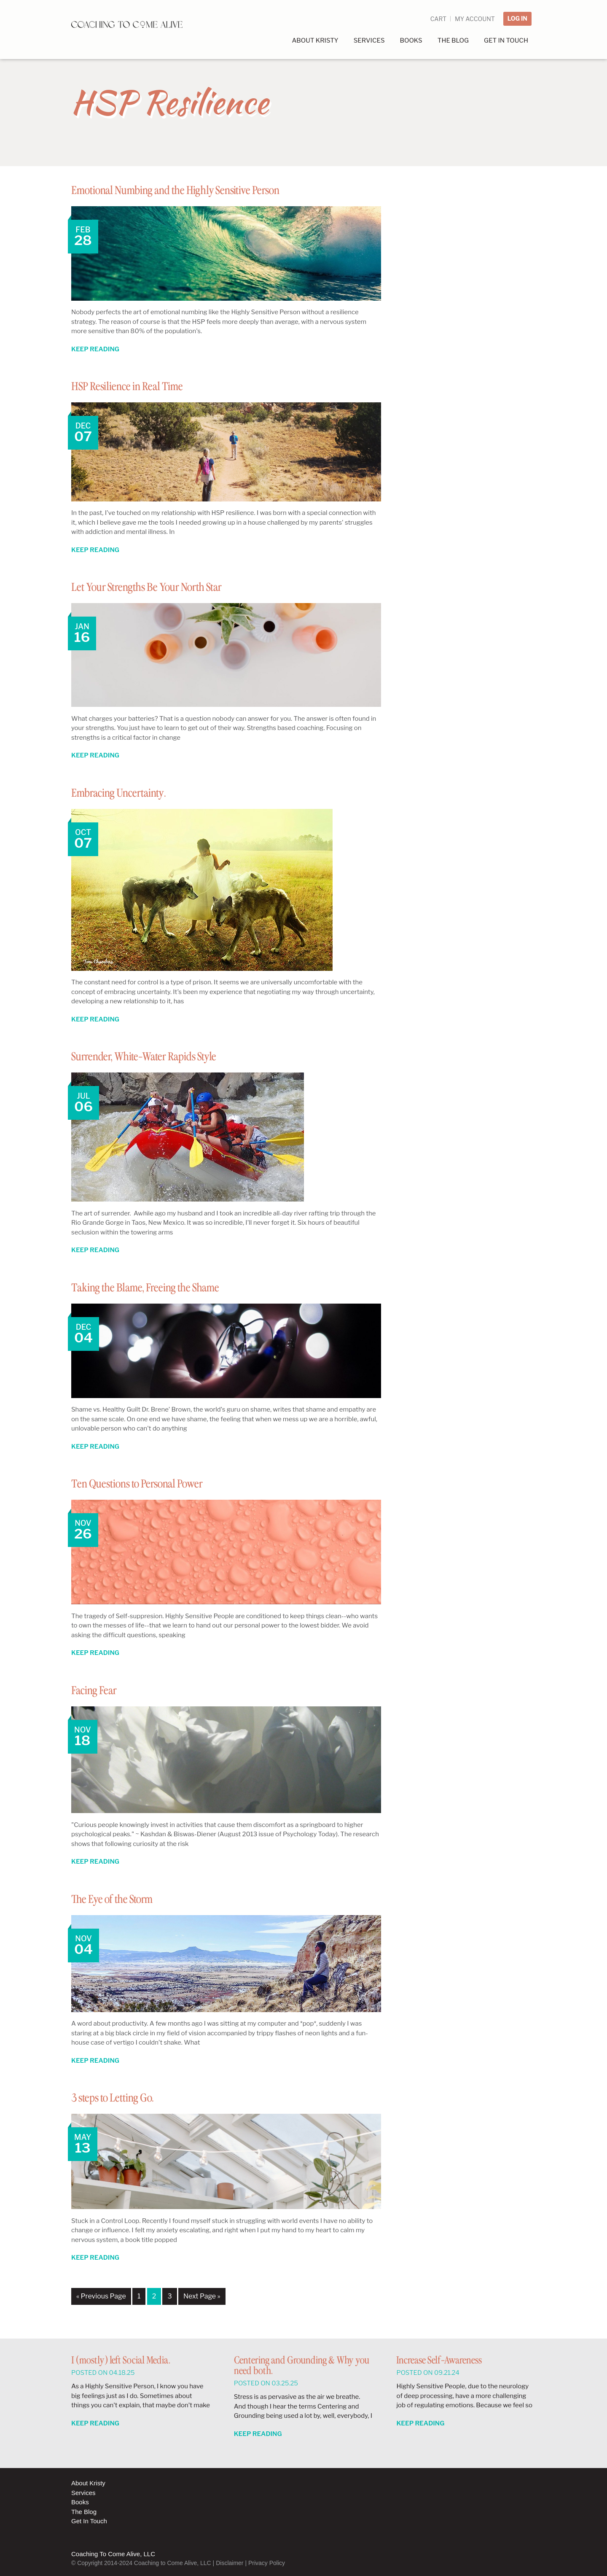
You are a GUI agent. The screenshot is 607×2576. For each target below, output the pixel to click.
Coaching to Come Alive (132, 29)
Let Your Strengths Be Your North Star (165, 587)
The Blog (84, 2511)
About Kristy (88, 2483)
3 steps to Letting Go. (122, 2098)
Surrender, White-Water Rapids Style (162, 1056)
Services (83, 2492)
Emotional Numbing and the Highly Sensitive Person (200, 190)
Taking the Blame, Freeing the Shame (162, 1287)
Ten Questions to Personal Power (153, 1484)
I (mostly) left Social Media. (120, 2360)
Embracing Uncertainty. (130, 793)
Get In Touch (89, 2521)
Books (80, 2502)
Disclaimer (229, 2563)
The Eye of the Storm (121, 1899)
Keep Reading (95, 349)
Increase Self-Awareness (439, 2360)
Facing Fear (99, 1690)
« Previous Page (101, 2296)
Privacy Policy (266, 2563)
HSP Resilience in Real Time (140, 386)
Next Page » (201, 2296)
